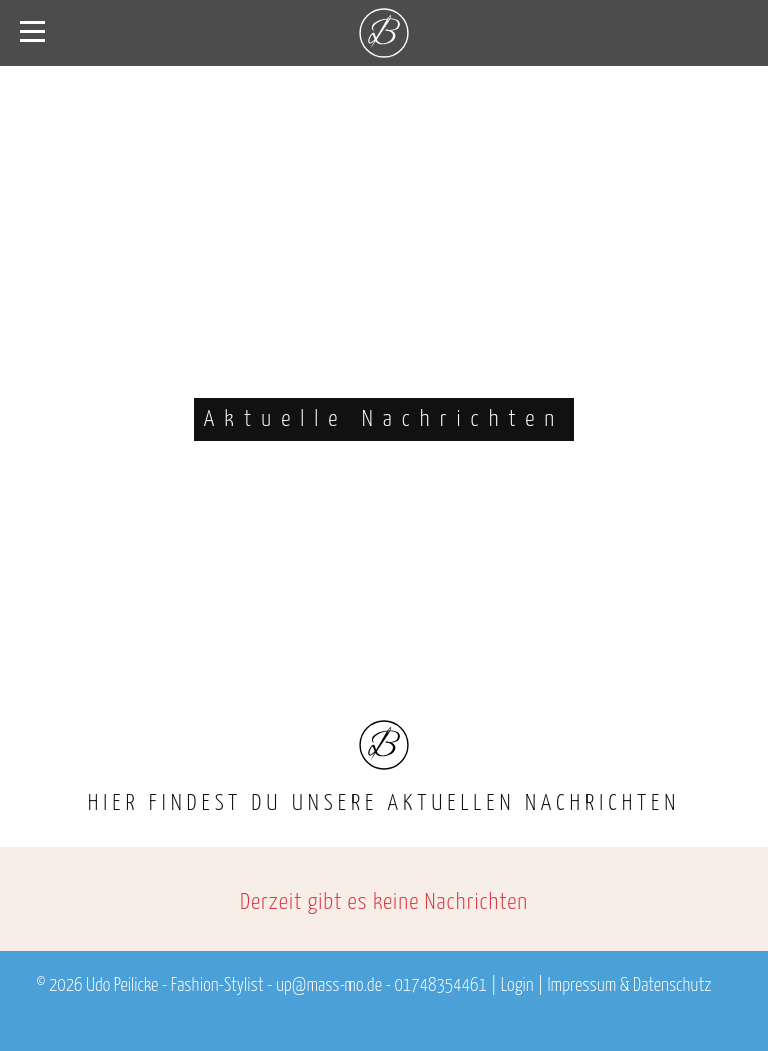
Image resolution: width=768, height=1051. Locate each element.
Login (517, 986)
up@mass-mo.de (329, 986)
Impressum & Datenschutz (629, 986)
